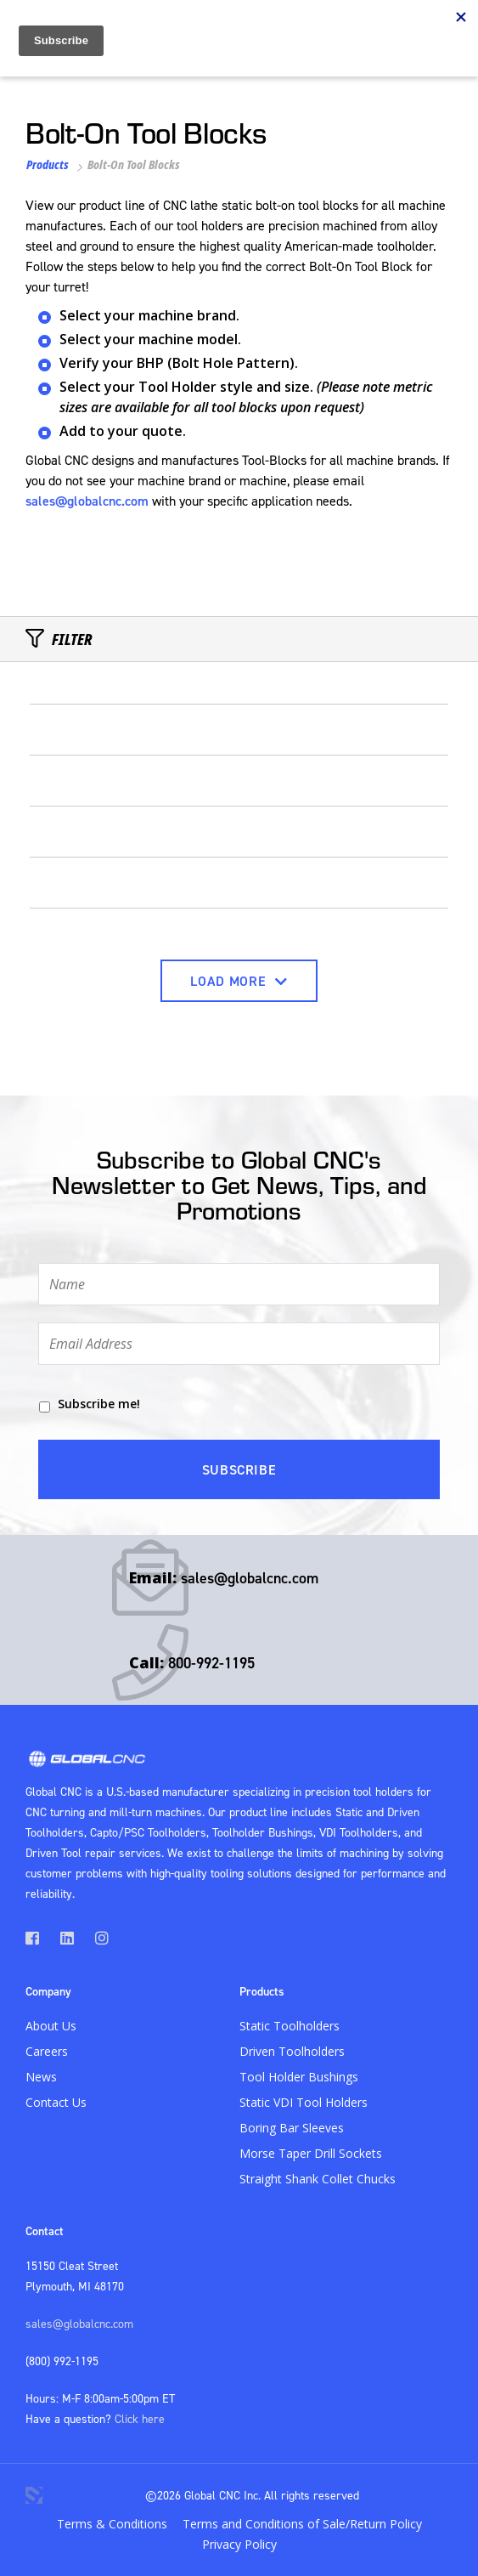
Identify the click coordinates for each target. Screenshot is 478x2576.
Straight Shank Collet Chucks (317, 2179)
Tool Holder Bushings (298, 2077)
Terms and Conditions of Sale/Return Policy (302, 2524)
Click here (140, 2418)
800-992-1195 (211, 1663)
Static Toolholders (289, 2026)
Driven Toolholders (292, 2051)
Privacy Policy (239, 2544)
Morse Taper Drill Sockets (310, 2153)
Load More (238, 980)
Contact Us (56, 2102)
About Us (50, 2026)
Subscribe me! (99, 1404)
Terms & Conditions (112, 2524)
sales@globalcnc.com (87, 500)
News (41, 2077)
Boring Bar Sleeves (291, 2128)
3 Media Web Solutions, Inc (33, 2495)
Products (47, 164)
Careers (46, 2051)
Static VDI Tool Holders (303, 2102)
